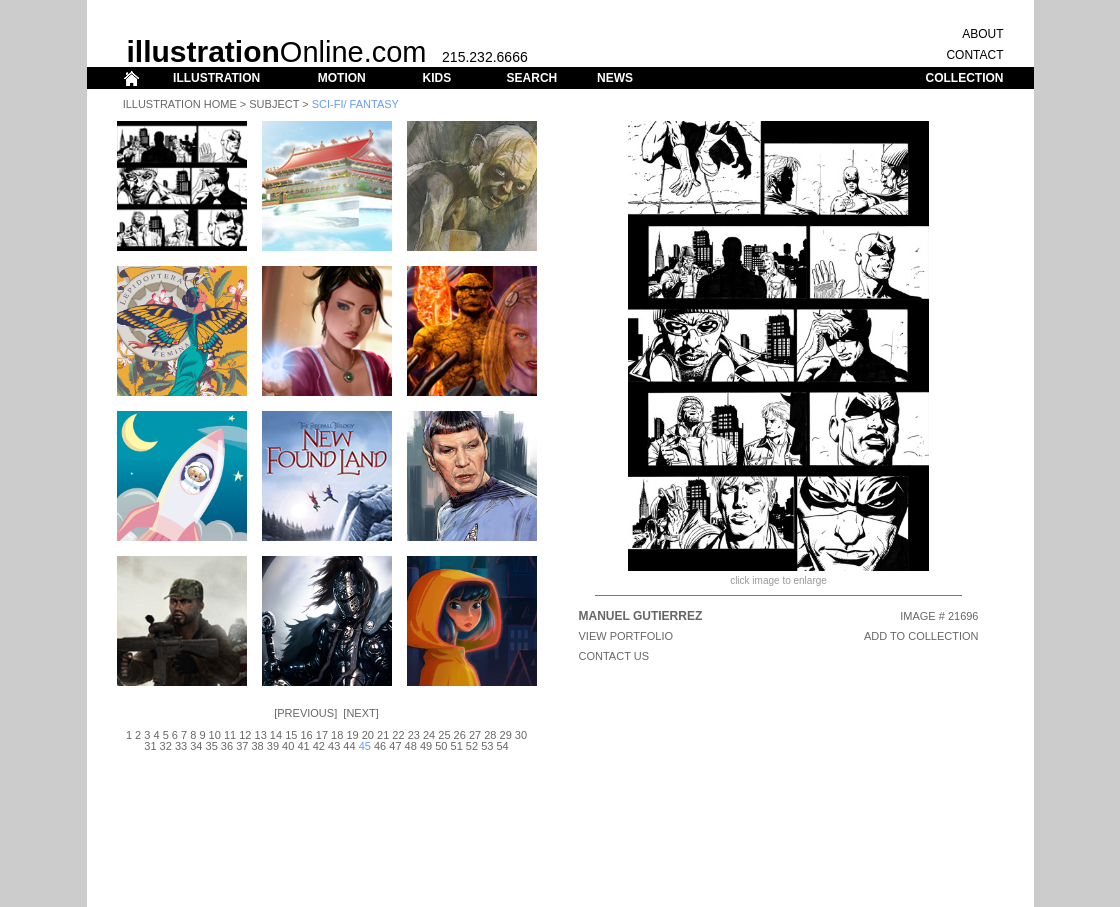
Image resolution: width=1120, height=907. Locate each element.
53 (487, 746)
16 (306, 735)
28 (490, 735)
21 (383, 735)
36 (227, 746)
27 (475, 735)
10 (215, 735)
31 (150, 746)
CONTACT (974, 55)
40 (288, 746)
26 (460, 735)
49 (426, 746)
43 (334, 746)
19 (352, 735)
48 (411, 746)
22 (398, 735)
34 (196, 746)
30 (521, 735)
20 (368, 735)
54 (502, 746)
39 (273, 746)
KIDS (436, 78)
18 (337, 735)
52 (472, 746)
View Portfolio (626, 636)
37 (242, 746)
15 (291, 735)
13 (261, 735)
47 (395, 746)
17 (322, 735)
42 (319, 746)
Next (360, 713)
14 (276, 735)
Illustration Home (180, 104)
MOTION (342, 78)
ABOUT (982, 34)
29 (506, 735)
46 (380, 746)
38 (257, 746)
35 (212, 746)
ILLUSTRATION (216, 78)
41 (303, 746)
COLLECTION (965, 78)
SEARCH (532, 78)
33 (181, 746)
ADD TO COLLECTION (921, 636)
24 (429, 735)
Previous (305, 713)
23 (414, 735)
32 (166, 746)
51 (457, 746)
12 (245, 735)
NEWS (615, 78)
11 (230, 735)
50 (441, 746)
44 (349, 746)
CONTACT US (614, 656)
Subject (274, 104)
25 (444, 735)
